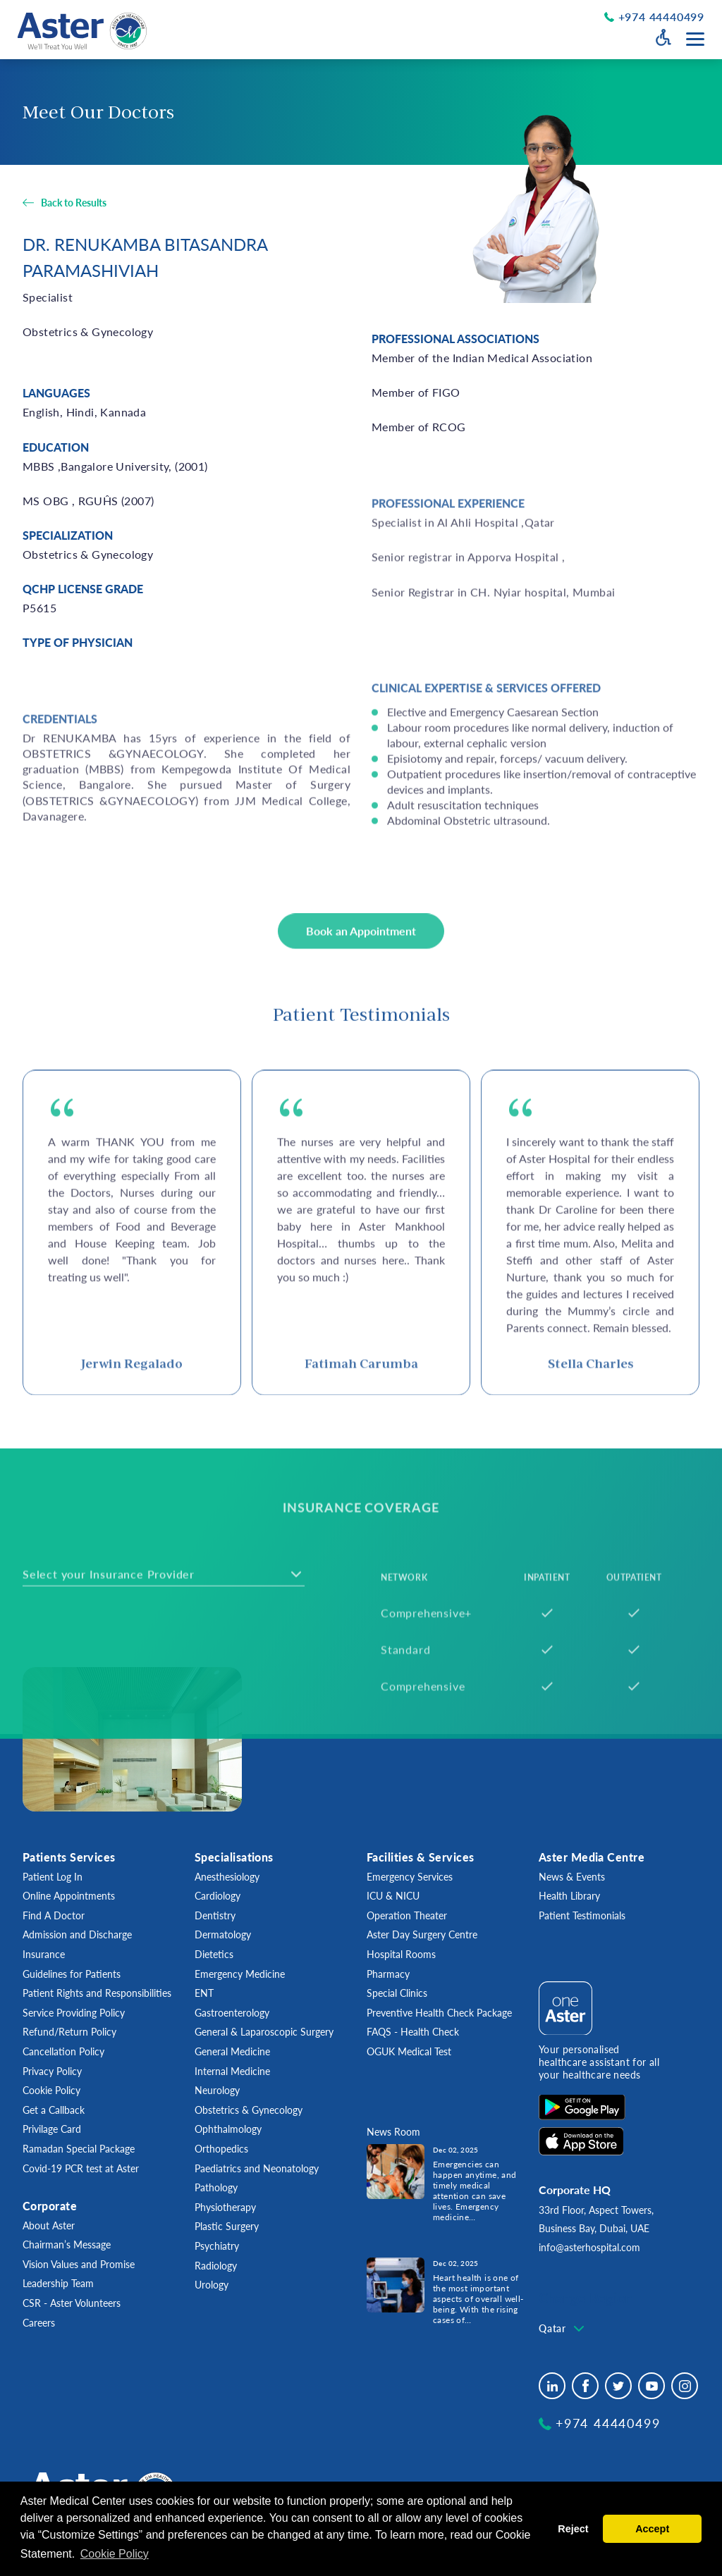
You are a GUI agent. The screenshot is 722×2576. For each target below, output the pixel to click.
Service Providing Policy (74, 2013)
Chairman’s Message (67, 2244)
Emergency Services (410, 1877)
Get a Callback (54, 2110)
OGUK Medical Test (409, 2051)
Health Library (569, 1896)
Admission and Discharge (77, 1934)
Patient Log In (52, 1877)
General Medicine (232, 2051)
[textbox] (563, 2328)
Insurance (44, 1954)
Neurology (217, 2090)
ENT (204, 1993)
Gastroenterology (232, 2013)
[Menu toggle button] (695, 39)
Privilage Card (52, 2129)
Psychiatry (217, 2246)
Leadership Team (58, 2283)
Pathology (216, 2187)
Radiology (216, 2266)
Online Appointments (69, 1896)
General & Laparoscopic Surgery (264, 2032)
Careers (39, 2323)
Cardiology (217, 1896)
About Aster (49, 2225)
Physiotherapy (225, 2207)
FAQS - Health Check (413, 2032)
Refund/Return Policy (69, 2032)
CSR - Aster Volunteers (72, 2303)
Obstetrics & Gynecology (248, 2110)
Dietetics (214, 1954)
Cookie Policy (51, 2090)
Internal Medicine (232, 2071)
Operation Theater (407, 1915)
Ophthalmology (228, 2129)
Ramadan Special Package (79, 2149)
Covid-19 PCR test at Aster (81, 2168)
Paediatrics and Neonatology (257, 2168)
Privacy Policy (52, 2071)
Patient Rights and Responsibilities (97, 1993)
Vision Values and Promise (79, 2264)
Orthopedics (221, 2149)
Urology (211, 2285)
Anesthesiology (227, 1877)
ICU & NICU (393, 1896)
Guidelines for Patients (72, 1974)
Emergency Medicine (240, 1974)
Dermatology (223, 1934)
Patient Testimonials (582, 1915)
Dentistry (215, 1915)
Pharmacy (388, 1974)
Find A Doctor (54, 1915)
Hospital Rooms (401, 1954)
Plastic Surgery (227, 2226)
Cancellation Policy (63, 2051)
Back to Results (73, 203)
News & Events (572, 1877)
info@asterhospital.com (589, 2247)
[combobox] (563, 2329)
